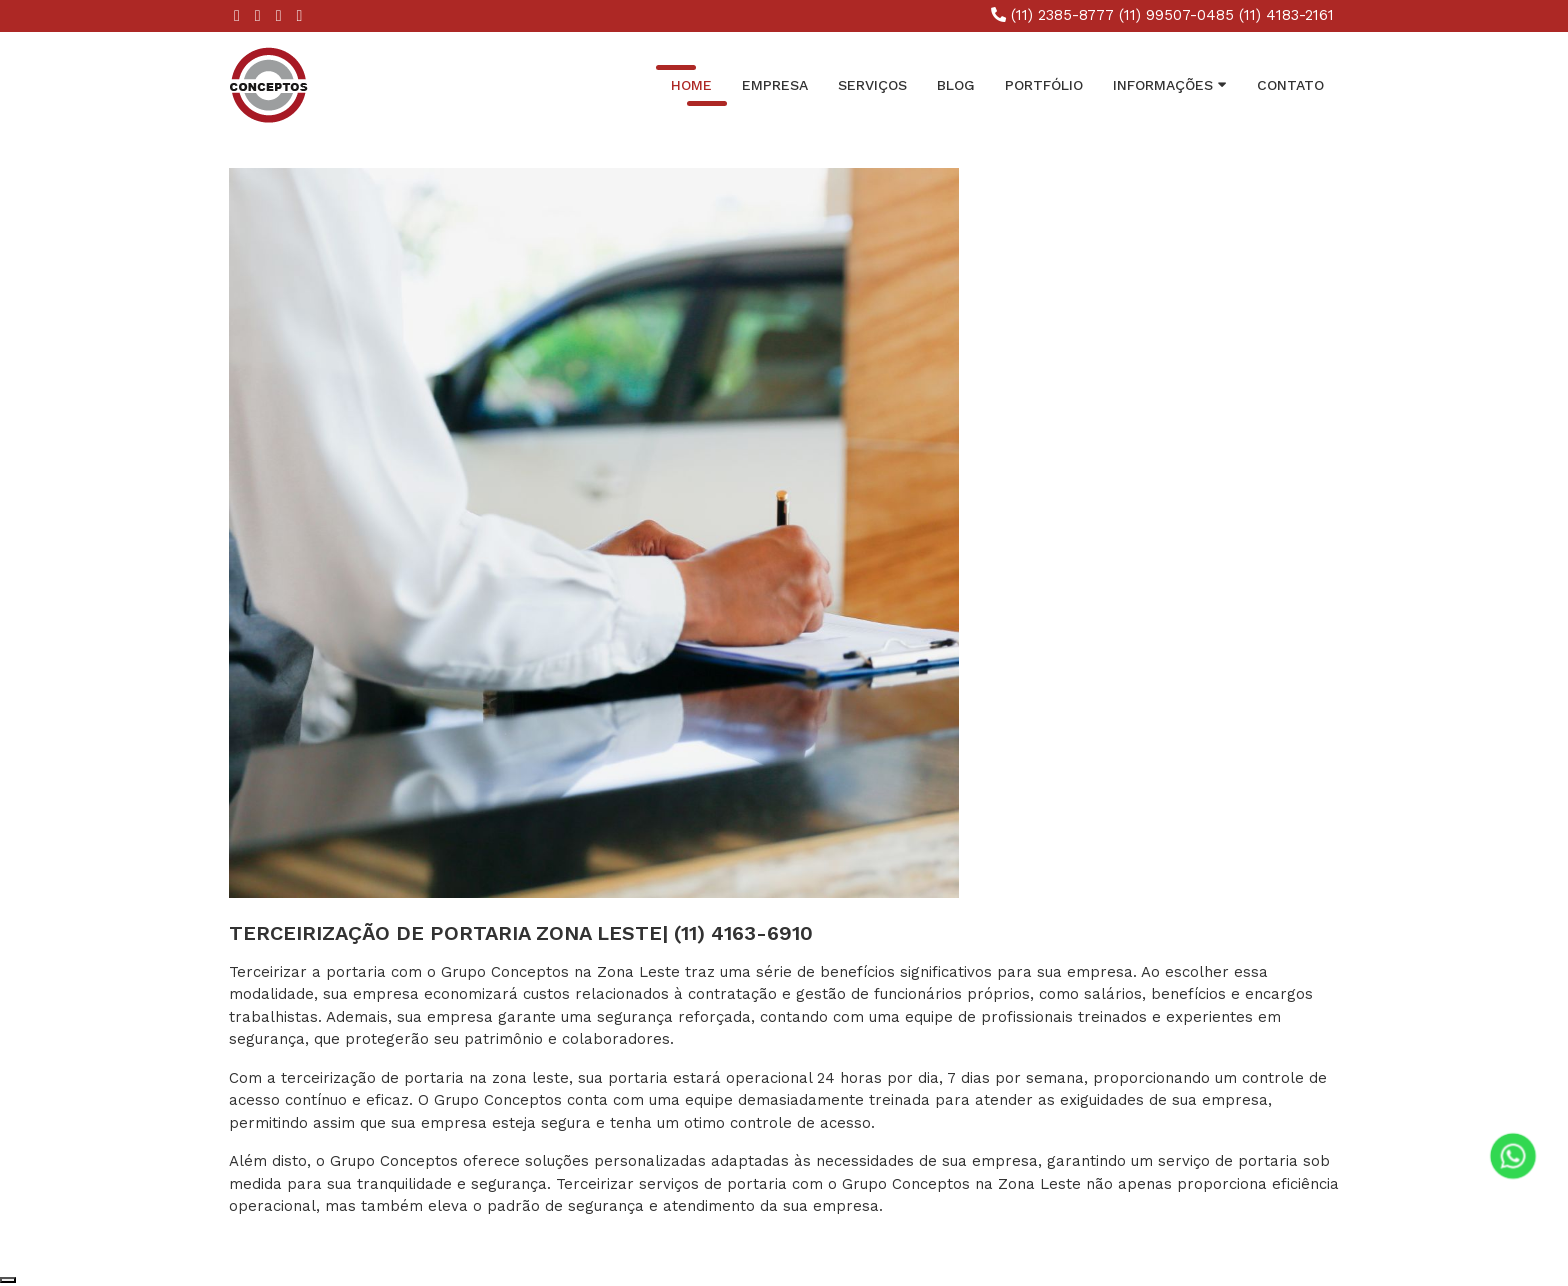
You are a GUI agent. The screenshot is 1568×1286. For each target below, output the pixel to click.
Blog (956, 85)
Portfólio (1044, 85)
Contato (1290, 85)
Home (691, 85)
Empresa (775, 85)
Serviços (872, 85)
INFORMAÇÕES (1170, 84)
